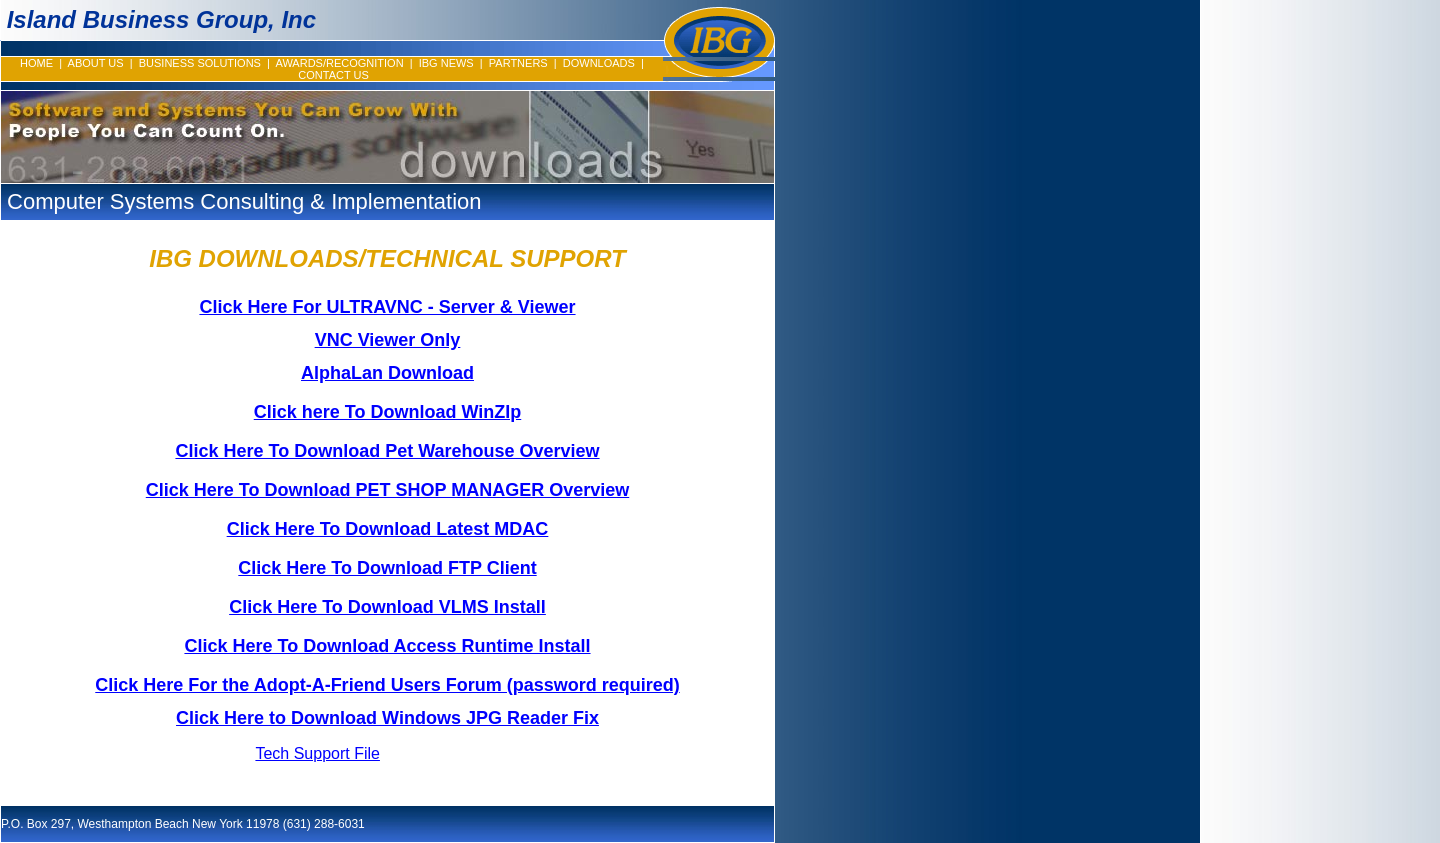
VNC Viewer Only (388, 340)
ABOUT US (96, 63)
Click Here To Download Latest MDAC (388, 529)
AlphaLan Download (387, 373)
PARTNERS (518, 63)
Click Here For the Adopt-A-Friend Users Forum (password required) (387, 685)
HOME (36, 63)
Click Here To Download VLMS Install (387, 607)
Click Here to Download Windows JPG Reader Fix (387, 718)
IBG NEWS (446, 63)
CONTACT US (333, 75)
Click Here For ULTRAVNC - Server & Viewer (387, 307)
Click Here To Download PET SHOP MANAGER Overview (387, 490)
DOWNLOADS (599, 63)
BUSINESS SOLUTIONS (200, 63)
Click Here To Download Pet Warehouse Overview (387, 451)
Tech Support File (317, 753)
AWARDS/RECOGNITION (339, 63)
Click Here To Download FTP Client (387, 568)
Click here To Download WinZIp (388, 412)
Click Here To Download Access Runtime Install (387, 646)
